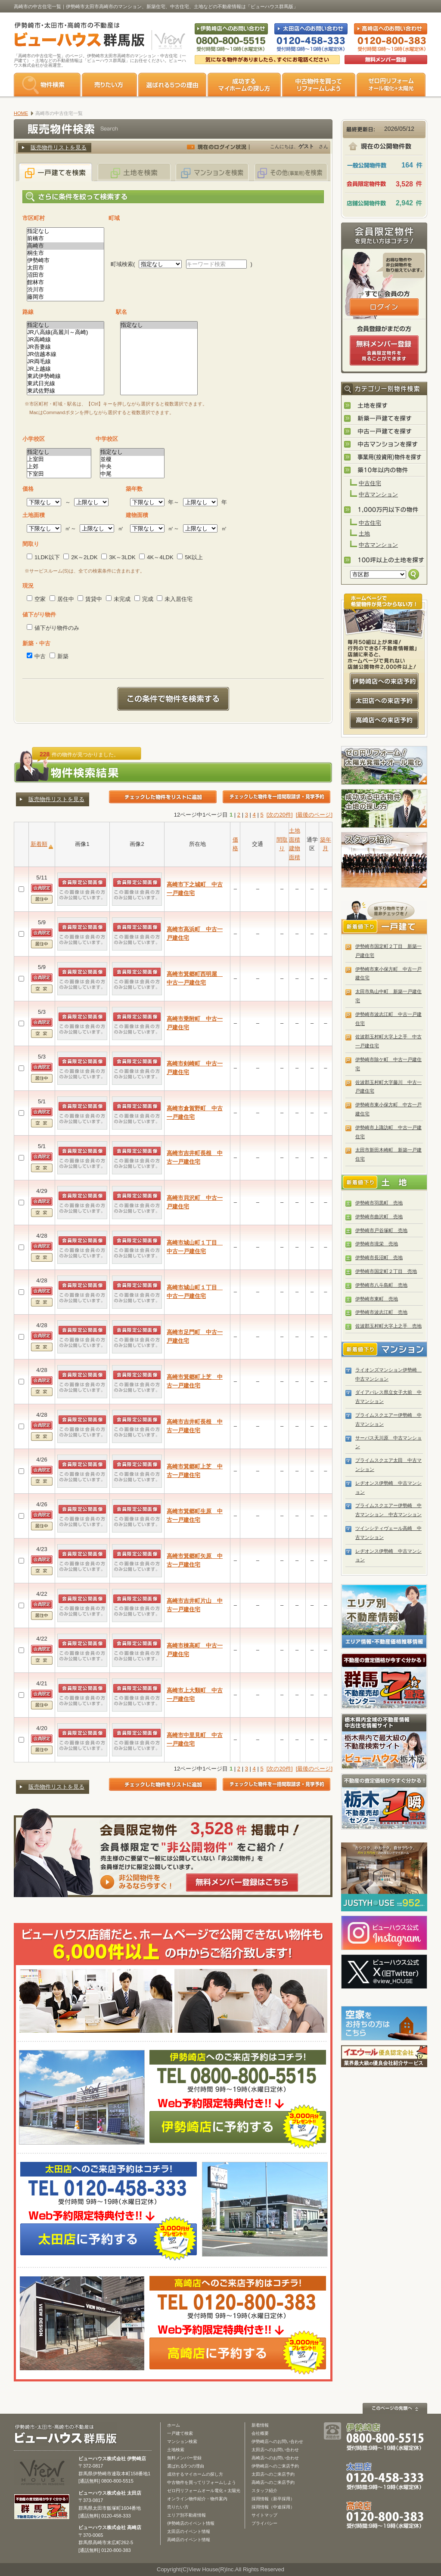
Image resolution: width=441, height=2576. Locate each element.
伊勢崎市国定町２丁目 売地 (386, 1271)
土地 (364, 533)
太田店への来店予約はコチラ (384, 700)
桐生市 (65, 253)
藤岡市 (65, 297)
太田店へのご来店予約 (273, 2474)
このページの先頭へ (395, 2408)
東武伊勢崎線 (65, 376)
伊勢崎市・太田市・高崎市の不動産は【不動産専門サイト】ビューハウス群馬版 (75, 36)
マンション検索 (182, 2441)
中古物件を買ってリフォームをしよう (318, 84)
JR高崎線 (65, 340)
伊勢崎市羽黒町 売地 (379, 1202)
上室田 (59, 459)
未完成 (118, 599)
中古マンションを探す (384, 444)
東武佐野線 (65, 391)
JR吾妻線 (65, 347)
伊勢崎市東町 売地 (376, 1298)
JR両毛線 (65, 361)
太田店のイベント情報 (188, 2531)
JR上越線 (65, 369)
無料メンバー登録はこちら (242, 1882)
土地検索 (175, 2449)
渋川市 (65, 290)
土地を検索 (134, 172)
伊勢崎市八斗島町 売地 (381, 1285)
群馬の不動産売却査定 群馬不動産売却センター (384, 1681)
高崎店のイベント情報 (188, 2539)
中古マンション (378, 494)
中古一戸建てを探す (384, 431)
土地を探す (384, 405)
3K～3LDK (118, 557)
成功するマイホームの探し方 (244, 84)
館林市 (65, 282)
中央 (132, 467)
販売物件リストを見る (59, 147)
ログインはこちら (384, 307)
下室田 (59, 474)
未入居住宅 (175, 599)
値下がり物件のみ (53, 628)
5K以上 (190, 557)
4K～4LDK (156, 557)
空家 (36, 599)
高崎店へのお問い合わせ (275, 2457)
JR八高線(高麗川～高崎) (65, 332)
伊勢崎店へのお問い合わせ (277, 2441)
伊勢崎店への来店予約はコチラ (384, 681)
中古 (36, 656)
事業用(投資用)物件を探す (384, 457)
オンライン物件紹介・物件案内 (197, 2498)
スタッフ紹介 (384, 860)
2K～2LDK (80, 557)
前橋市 (65, 238)
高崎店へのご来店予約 (273, 2482)
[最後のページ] (314, 814)
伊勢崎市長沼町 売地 (379, 1257)
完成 (143, 599)
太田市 (65, 268)
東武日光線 (65, 383)
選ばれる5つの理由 (172, 84)
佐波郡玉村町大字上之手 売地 (388, 1325)
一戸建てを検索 (55, 172)
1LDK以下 (43, 557)
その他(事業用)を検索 (290, 172)
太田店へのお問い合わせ (275, 2449)
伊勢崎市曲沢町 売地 (379, 1216)
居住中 (62, 599)
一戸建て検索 (180, 2433)
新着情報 (260, 2425)
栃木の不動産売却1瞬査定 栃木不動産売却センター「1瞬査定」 (384, 1802)
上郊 (59, 467)
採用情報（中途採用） (273, 2507)
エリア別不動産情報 (186, 2515)
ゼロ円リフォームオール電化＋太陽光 (203, 2490)
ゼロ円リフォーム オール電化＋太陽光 (391, 84)
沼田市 (65, 275)
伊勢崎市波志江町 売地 (381, 1312)
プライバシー (264, 2523)
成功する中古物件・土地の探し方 (384, 808)
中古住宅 (370, 483)
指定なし (65, 231)
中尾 (132, 474)
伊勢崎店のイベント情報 (190, 2523)
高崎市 (65, 246)
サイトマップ (264, 2515)
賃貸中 (90, 599)
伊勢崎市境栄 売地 (376, 1243)
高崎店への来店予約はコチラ (384, 720)
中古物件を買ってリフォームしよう (201, 2482)
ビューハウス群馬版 (69, 2434)
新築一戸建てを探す (384, 418)
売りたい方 (109, 84)
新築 (59, 656)
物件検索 (47, 84)
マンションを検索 (212, 172)
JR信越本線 (65, 354)
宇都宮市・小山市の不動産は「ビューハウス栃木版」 (384, 1741)
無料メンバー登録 (184, 2457)
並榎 (132, 459)
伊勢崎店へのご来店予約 (275, 2466)
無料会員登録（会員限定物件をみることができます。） (384, 350)
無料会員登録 (386, 59)
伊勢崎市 (65, 260)
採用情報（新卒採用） (273, 2498)
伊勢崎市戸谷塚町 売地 (381, 1230)
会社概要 (260, 2433)
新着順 (39, 844)
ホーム (173, 2425)
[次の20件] (280, 814)
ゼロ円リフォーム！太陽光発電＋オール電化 (384, 765)
